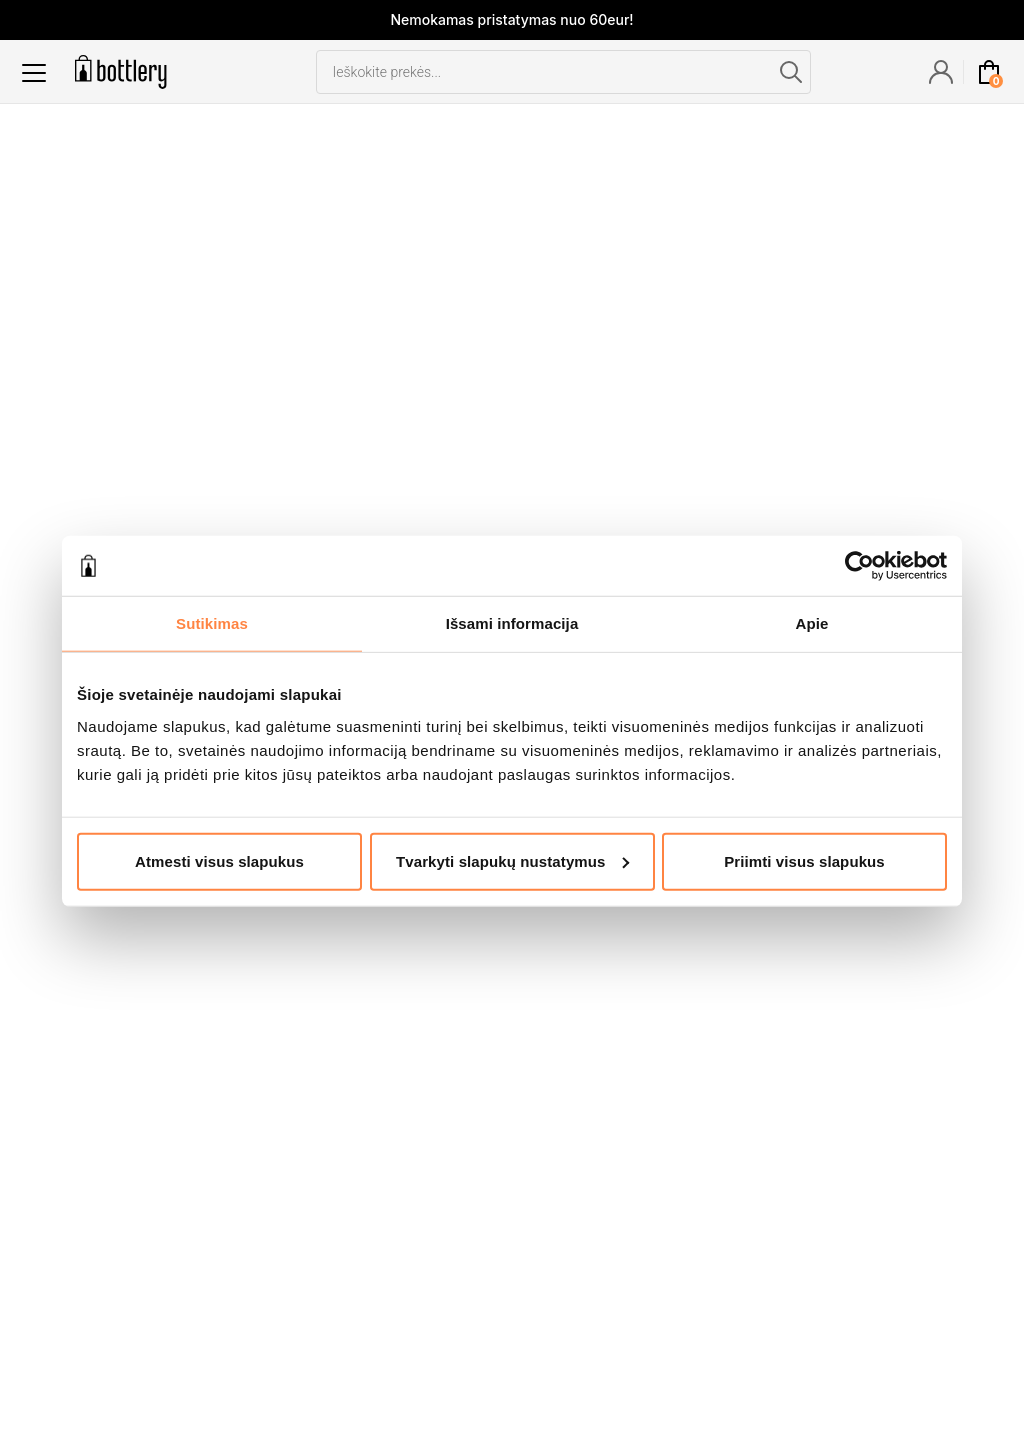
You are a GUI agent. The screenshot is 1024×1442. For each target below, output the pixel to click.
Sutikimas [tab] (212, 623)
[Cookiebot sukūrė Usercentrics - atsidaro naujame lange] (859, 566)
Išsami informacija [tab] (512, 623)
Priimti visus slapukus (804, 860)
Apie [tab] (812, 623)
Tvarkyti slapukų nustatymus (512, 860)
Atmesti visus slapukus (219, 860)
